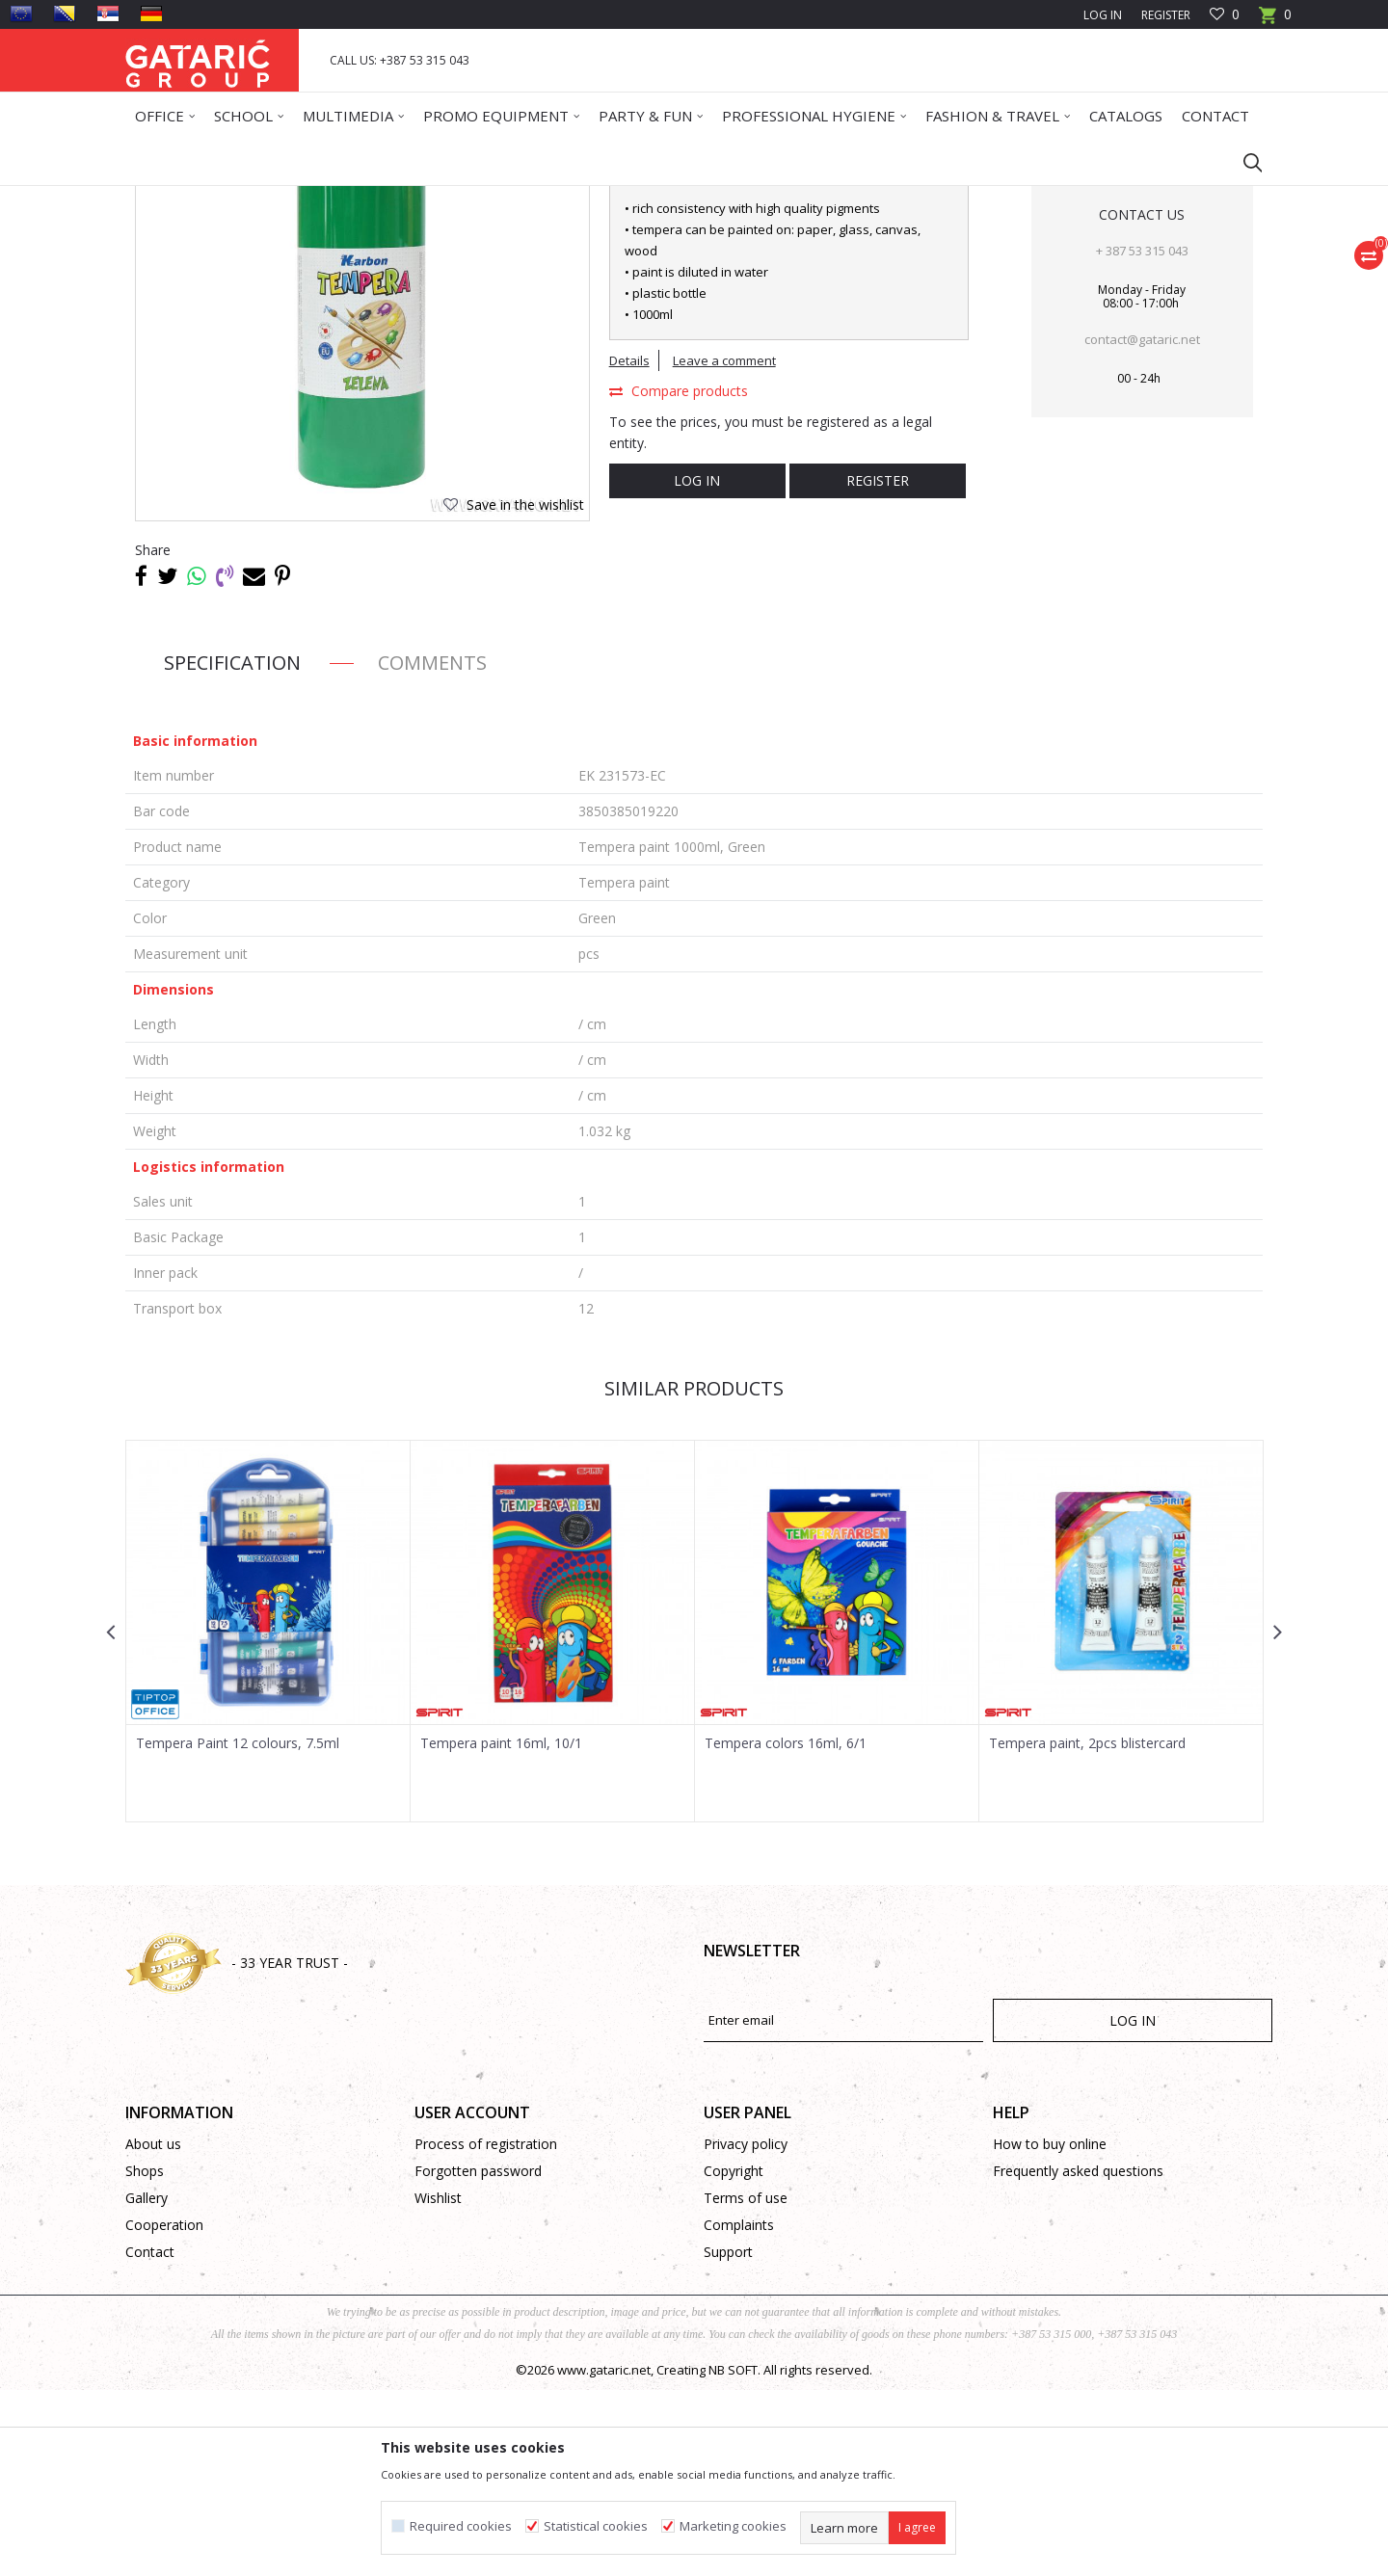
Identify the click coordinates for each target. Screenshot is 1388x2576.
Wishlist (438, 2384)
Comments (432, 849)
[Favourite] (1225, 15)
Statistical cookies (596, 2526)
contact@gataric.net (1142, 525)
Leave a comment (724, 546)
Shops (144, 2357)
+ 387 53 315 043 (1142, 436)
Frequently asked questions (1078, 2357)
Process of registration (485, 2330)
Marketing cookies (733, 2526)
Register (1165, 15)
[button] (1243, 162)
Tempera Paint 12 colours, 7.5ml (237, 1929)
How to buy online (1050, 2330)
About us (153, 2330)
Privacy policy (745, 2330)
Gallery (146, 2384)
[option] (268, 1817)
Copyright (733, 2357)
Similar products (694, 1574)
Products (241, 198)
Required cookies (461, 2526)
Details (629, 546)
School (298, 198)
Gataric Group (164, 198)
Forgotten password (478, 2357)
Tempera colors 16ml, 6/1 (786, 1929)
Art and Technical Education (405, 198)
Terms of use (745, 2384)
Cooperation (164, 2411)
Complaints (739, 2411)
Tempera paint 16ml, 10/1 (501, 1929)
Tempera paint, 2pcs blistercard (1087, 1929)
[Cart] (1275, 21)
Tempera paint (534, 198)
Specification (232, 849)
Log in (697, 666)
